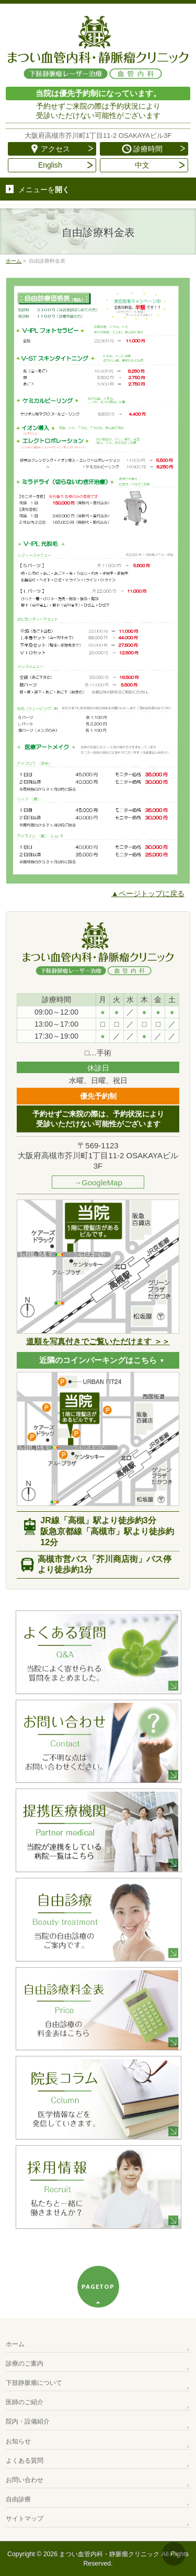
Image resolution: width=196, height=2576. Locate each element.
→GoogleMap (98, 1182)
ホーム (15, 2344)
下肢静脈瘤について (34, 2382)
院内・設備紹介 (28, 2421)
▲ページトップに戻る (148, 893)
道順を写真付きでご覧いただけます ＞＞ (97, 1341)
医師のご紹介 (24, 2402)
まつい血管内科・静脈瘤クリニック (109, 2554)
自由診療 (18, 2499)
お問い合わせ (24, 2480)
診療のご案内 (24, 2363)
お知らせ (18, 2441)
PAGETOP (98, 2286)
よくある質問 (24, 2460)
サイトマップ (24, 2518)
